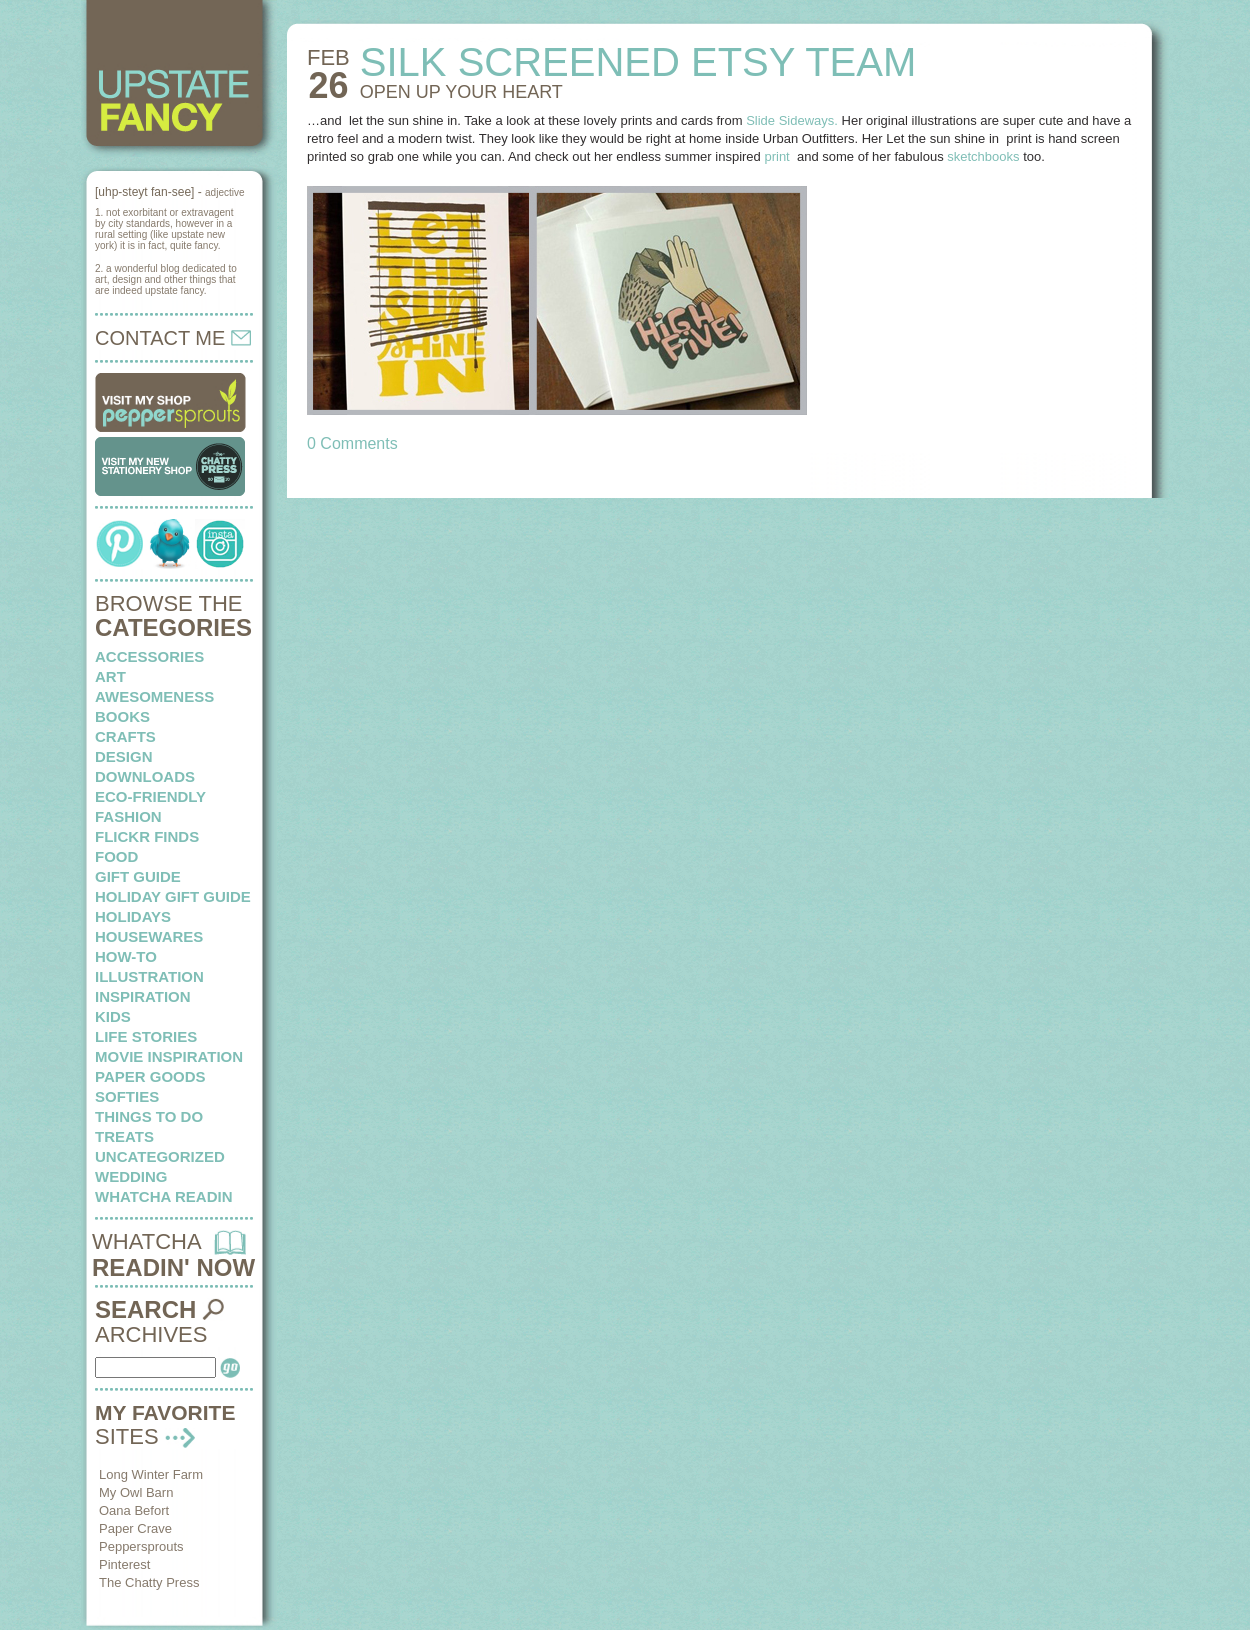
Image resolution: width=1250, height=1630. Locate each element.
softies (127, 1096)
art (110, 676)
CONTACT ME (173, 338)
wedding (131, 1176)
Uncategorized (160, 1156)
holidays (133, 916)
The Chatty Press (149, 1582)
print (778, 156)
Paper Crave (135, 1528)
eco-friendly (150, 796)
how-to (126, 956)
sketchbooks (983, 156)
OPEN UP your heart (461, 92)
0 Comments (352, 443)
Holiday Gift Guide (173, 896)
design (124, 756)
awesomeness (154, 696)
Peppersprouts (141, 1546)
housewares (149, 936)
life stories (146, 1036)
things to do (149, 1116)
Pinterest (124, 1564)
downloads (145, 776)
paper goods (150, 1076)
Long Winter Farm (151, 1474)
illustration (149, 976)
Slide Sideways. (792, 120)
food (116, 856)
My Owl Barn (136, 1492)
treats (124, 1136)
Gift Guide (138, 876)
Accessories (149, 656)
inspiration (143, 996)
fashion (128, 816)
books (122, 716)
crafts (125, 736)
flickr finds (147, 836)
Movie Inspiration (169, 1056)
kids (113, 1016)
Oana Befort (134, 1510)
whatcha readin (163, 1196)
